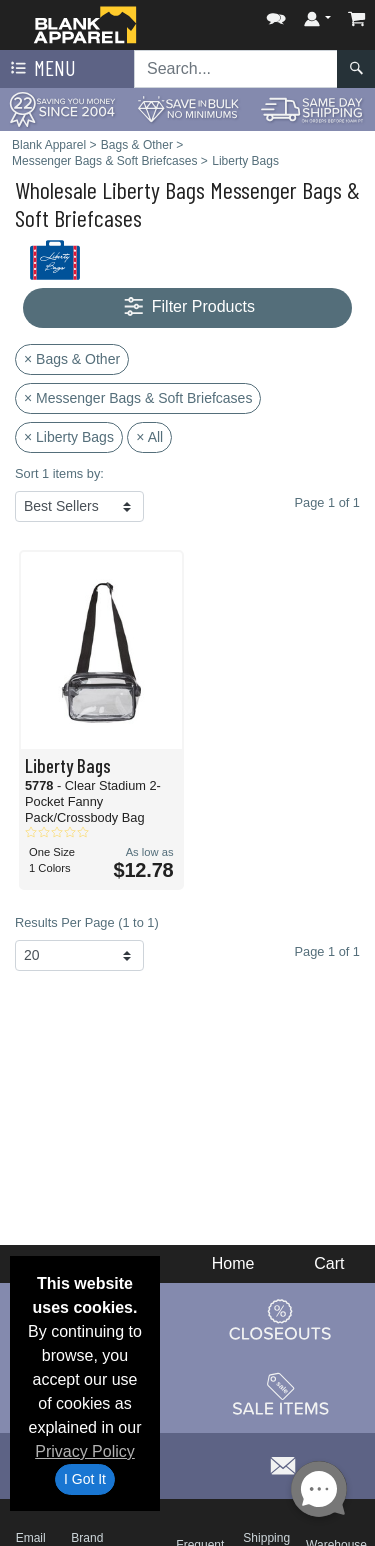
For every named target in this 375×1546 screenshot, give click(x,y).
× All (149, 437)
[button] (276, 14)
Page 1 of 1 (327, 951)
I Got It (85, 1479)
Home (233, 1263)
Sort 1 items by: (59, 473)
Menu (41, 69)
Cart (329, 1263)
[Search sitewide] (236, 69)
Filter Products (187, 307)
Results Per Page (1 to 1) (87, 922)
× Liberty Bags (69, 437)
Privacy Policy (85, 1451)
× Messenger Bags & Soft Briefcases (138, 398)
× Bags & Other (72, 359)
